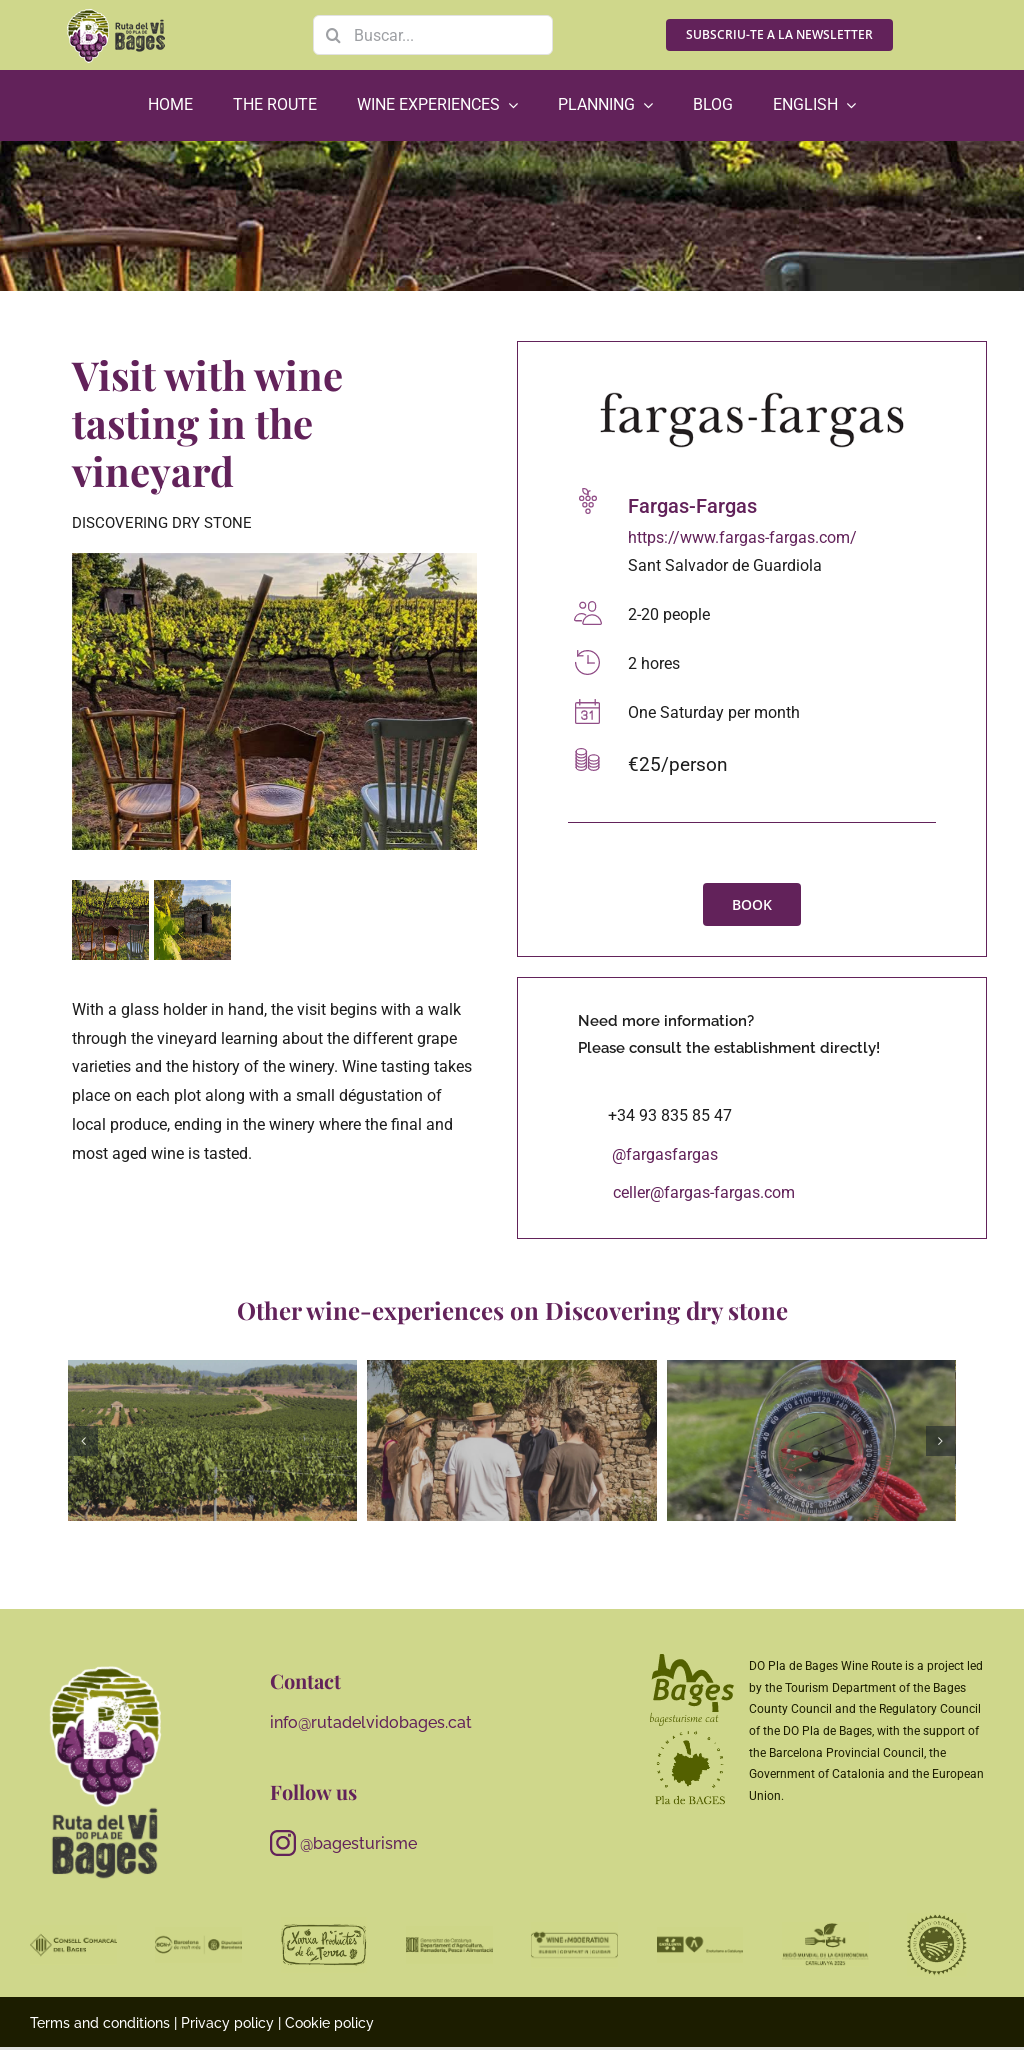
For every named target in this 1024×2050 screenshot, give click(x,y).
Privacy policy (227, 2023)
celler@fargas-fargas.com (704, 1192)
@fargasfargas (665, 1154)
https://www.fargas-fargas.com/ (742, 537)
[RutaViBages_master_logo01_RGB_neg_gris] (106, 1666)
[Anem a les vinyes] (212, 1441)
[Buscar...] (433, 35)
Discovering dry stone (162, 523)
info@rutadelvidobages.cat (371, 1722)
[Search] (333, 35)
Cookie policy (329, 2023)
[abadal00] (511, 1441)
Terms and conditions (100, 2023)
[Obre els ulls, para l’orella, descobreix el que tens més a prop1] (811, 1441)
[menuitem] (814, 105)
